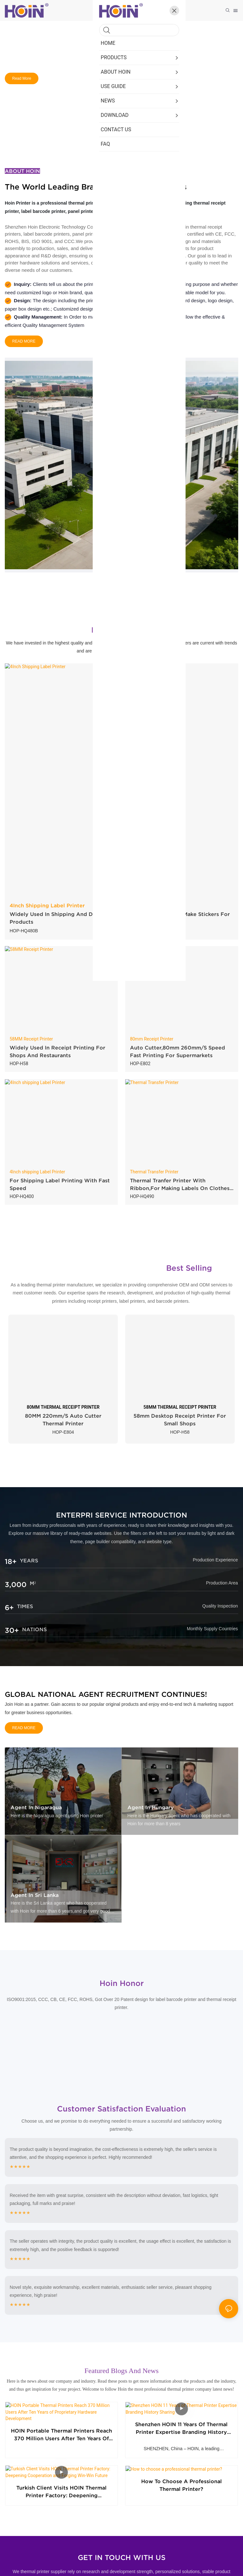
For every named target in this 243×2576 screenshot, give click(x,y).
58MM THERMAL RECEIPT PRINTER (179, 1407)
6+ (9, 1607)
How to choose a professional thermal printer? (181, 2494)
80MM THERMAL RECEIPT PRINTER (63, 1407)
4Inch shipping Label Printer (37, 1171)
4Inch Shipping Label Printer (47, 905)
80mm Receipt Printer (151, 1038)
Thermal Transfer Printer (154, 1171)
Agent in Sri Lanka (35, 1895)
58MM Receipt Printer (31, 1038)
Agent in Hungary (150, 1807)
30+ (12, 1630)
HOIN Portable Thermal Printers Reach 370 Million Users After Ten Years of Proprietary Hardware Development (61, 2430)
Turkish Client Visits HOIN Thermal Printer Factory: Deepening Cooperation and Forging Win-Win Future (61, 2494)
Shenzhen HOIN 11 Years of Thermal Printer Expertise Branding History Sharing (181, 2430)
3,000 (16, 1584)
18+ (11, 1561)
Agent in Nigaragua (36, 1807)
